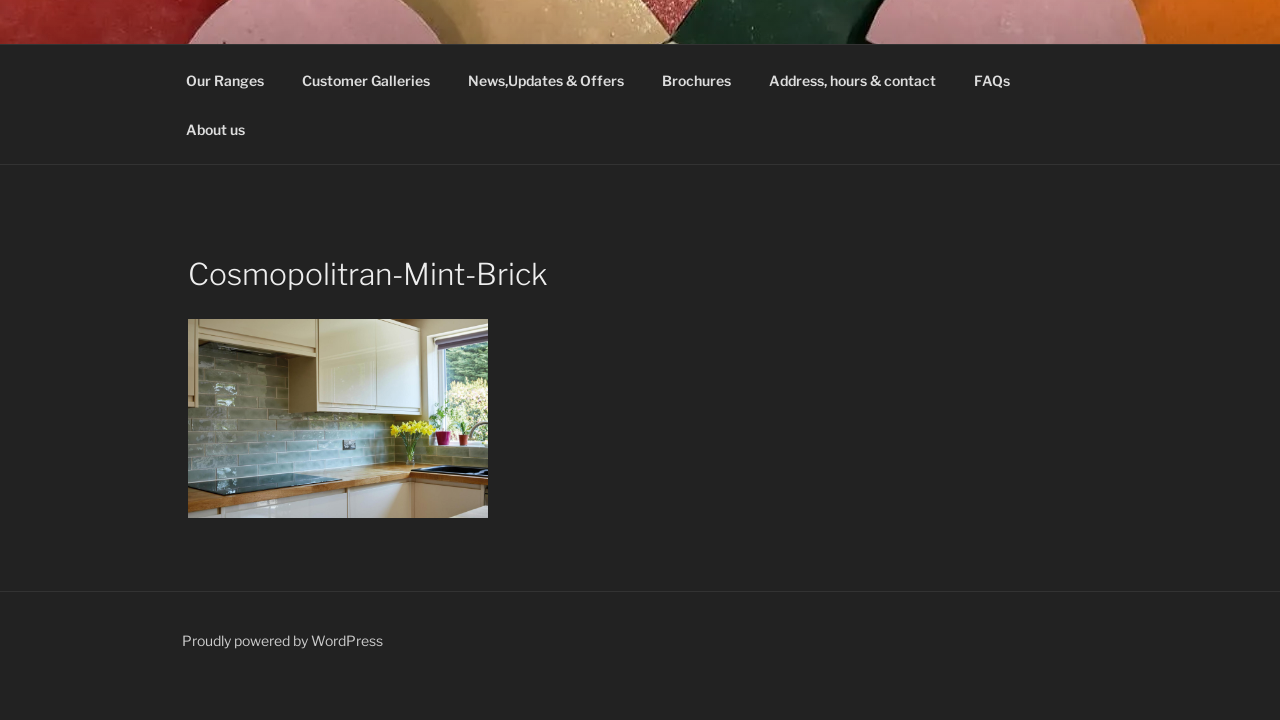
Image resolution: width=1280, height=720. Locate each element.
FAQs (992, 80)
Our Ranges (225, 80)
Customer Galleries (366, 80)
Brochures (696, 80)
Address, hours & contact (852, 80)
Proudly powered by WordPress (282, 640)
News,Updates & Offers (546, 80)
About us (215, 129)
